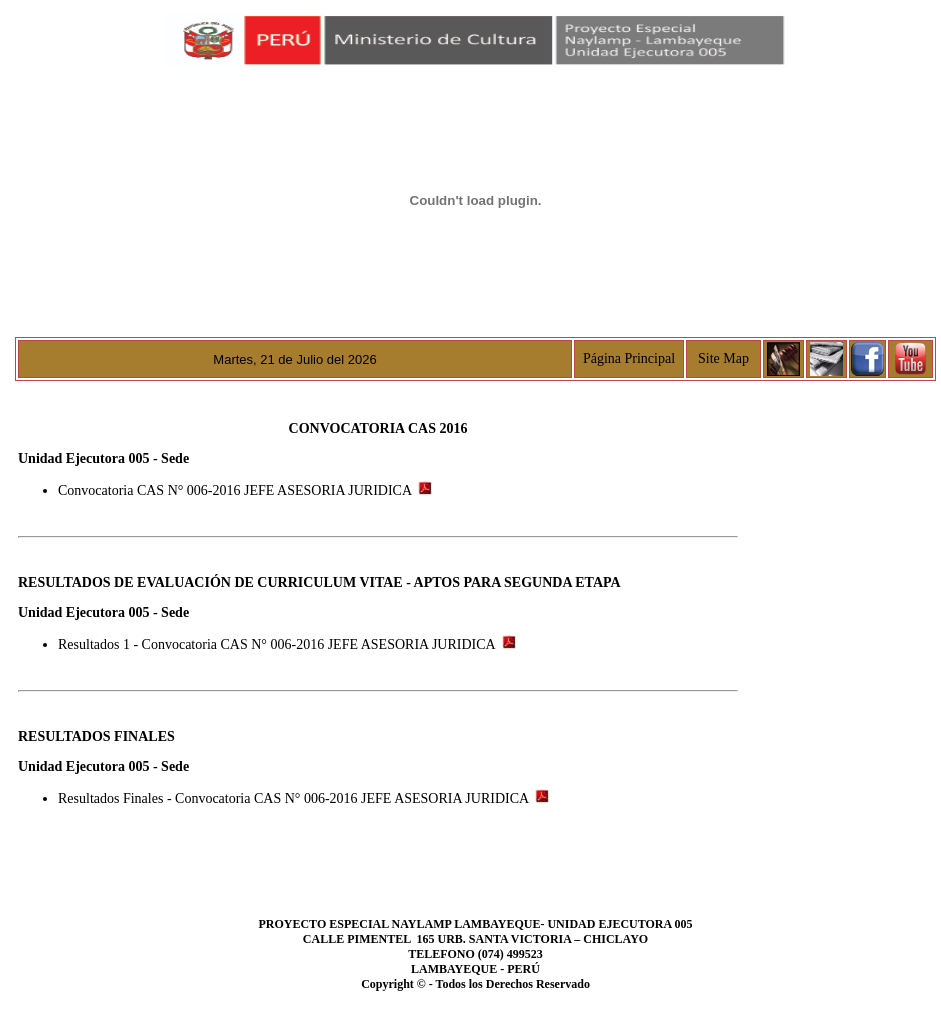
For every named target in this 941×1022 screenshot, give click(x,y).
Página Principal (629, 358)
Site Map (723, 358)
